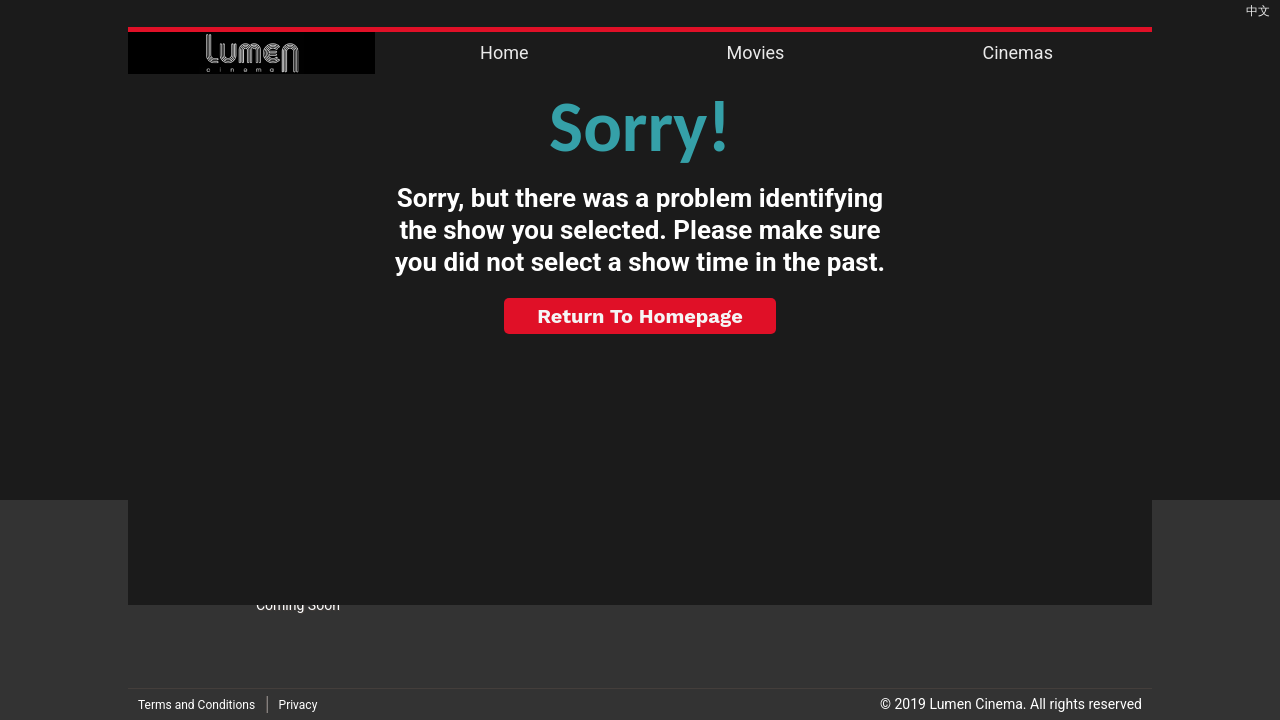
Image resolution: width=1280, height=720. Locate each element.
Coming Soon (298, 605)
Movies (756, 52)
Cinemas (1017, 52)
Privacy (298, 705)
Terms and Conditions (196, 705)
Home (504, 52)
